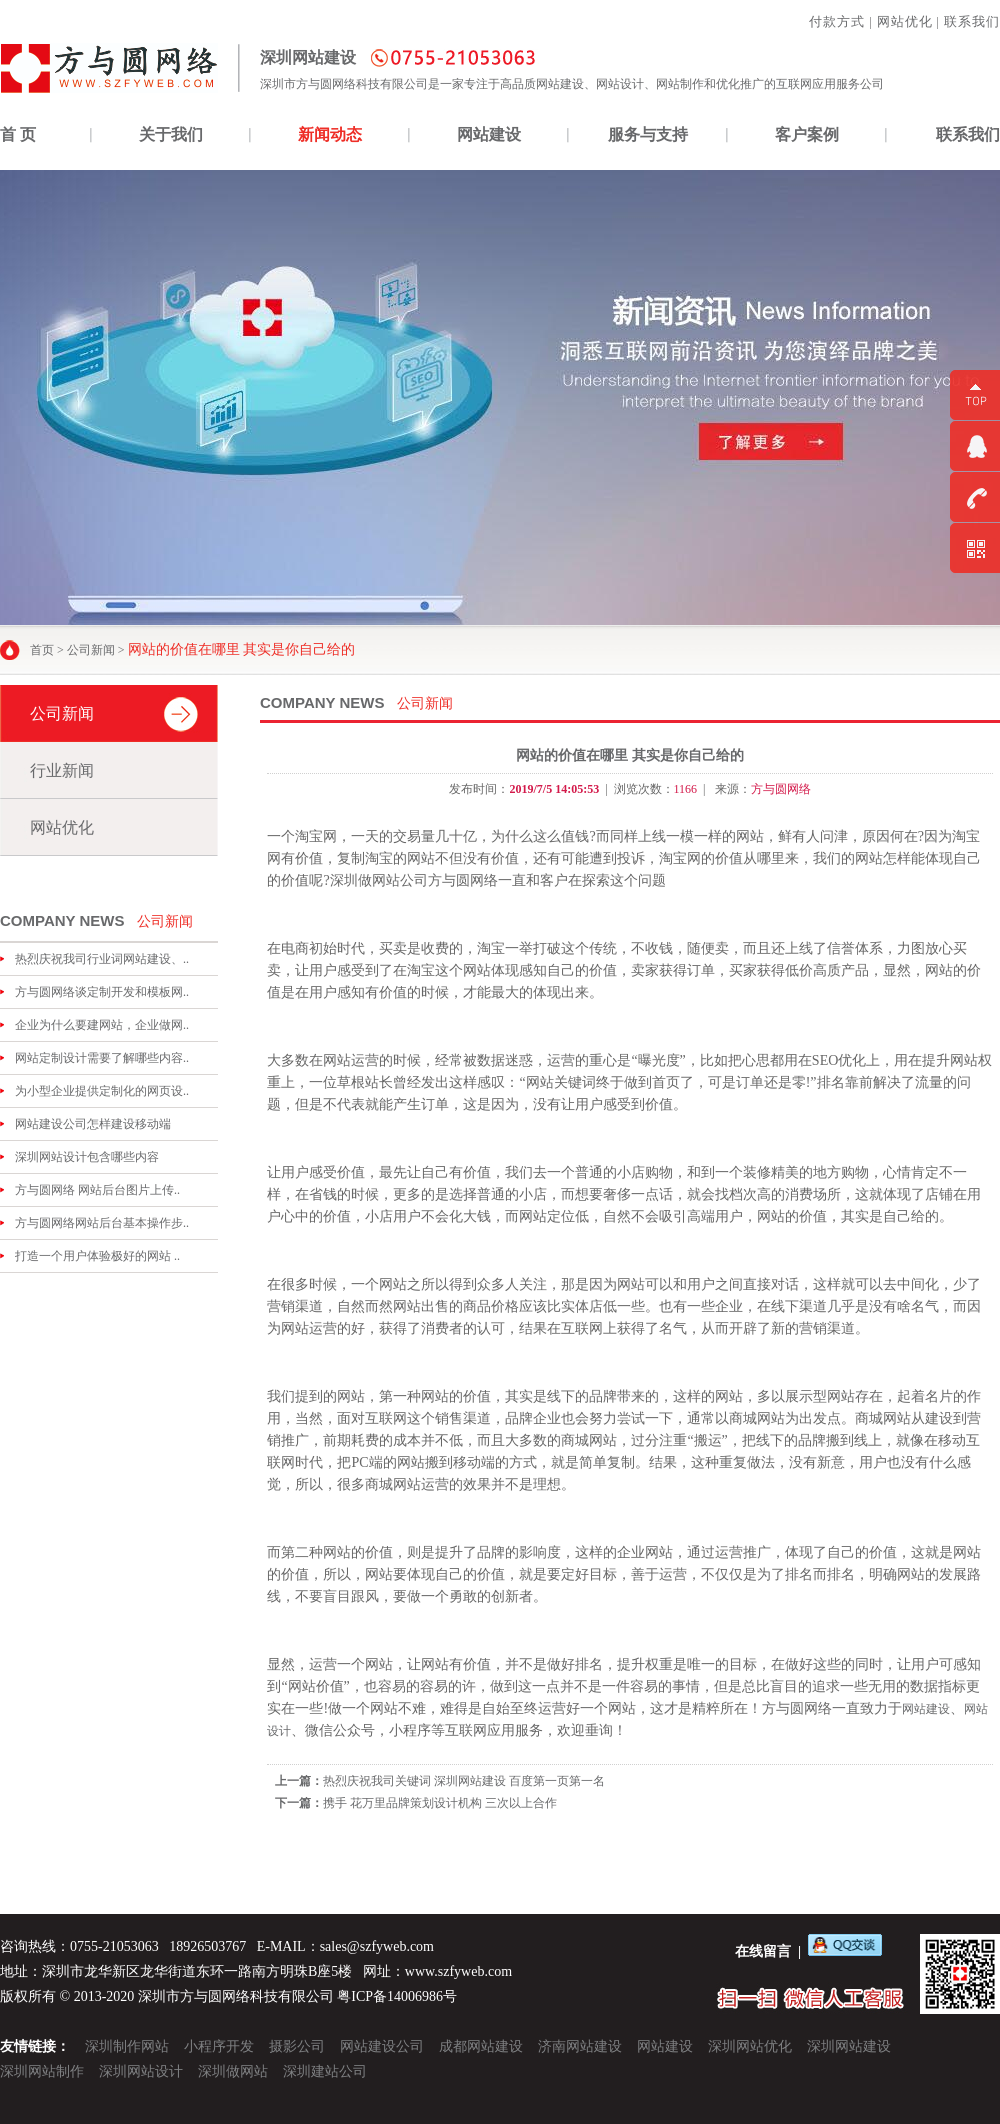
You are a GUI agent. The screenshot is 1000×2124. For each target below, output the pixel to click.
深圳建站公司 (325, 2071)
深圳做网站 (233, 2071)
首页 (42, 650)
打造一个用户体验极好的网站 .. (97, 1256)
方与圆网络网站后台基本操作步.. (102, 1223)
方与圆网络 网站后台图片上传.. (97, 1190)
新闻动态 (330, 134)
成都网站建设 (481, 2046)
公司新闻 (91, 650)
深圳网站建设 (849, 2046)
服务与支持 (648, 134)
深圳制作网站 (127, 2046)
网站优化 (905, 21)
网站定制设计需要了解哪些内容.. (102, 1058)
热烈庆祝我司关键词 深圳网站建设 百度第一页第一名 (464, 1781)
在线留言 (763, 1951)
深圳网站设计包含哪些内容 (87, 1157)
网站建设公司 (382, 2046)
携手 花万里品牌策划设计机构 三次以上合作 (440, 1803)
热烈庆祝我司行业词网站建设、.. (102, 959)
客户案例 (807, 134)
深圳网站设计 (141, 2071)
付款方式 (837, 21)
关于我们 (171, 134)
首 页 (18, 134)
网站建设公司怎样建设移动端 (93, 1124)
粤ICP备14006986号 (397, 1996)
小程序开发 (219, 2046)
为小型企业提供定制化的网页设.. (102, 1091)
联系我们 (972, 21)
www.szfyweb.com (458, 1971)
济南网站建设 (580, 2046)
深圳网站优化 (750, 2046)
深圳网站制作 (42, 2071)
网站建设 (489, 134)
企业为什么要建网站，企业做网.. (102, 1025)
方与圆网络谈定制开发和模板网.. (102, 992)
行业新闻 (62, 770)
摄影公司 (297, 2046)
